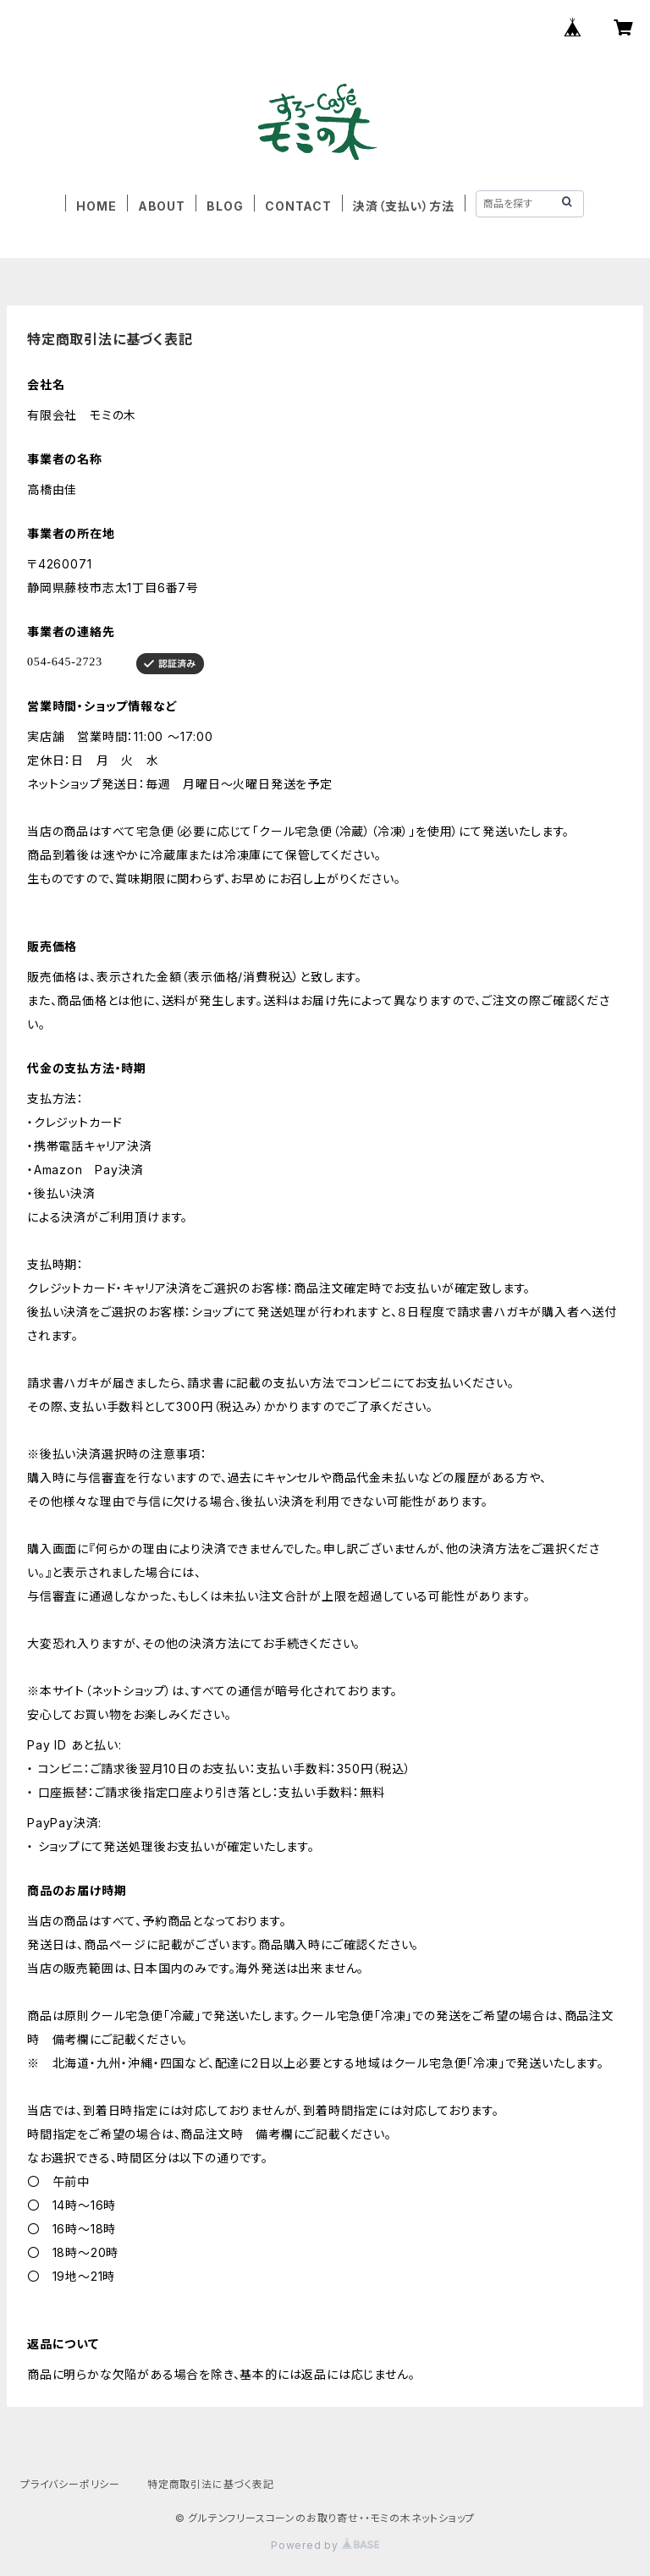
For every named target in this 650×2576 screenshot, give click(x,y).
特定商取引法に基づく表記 (210, 2484)
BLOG (225, 206)
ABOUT (161, 206)
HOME (96, 206)
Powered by (325, 2545)
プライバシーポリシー (70, 2484)
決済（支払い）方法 (403, 206)
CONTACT (298, 206)
